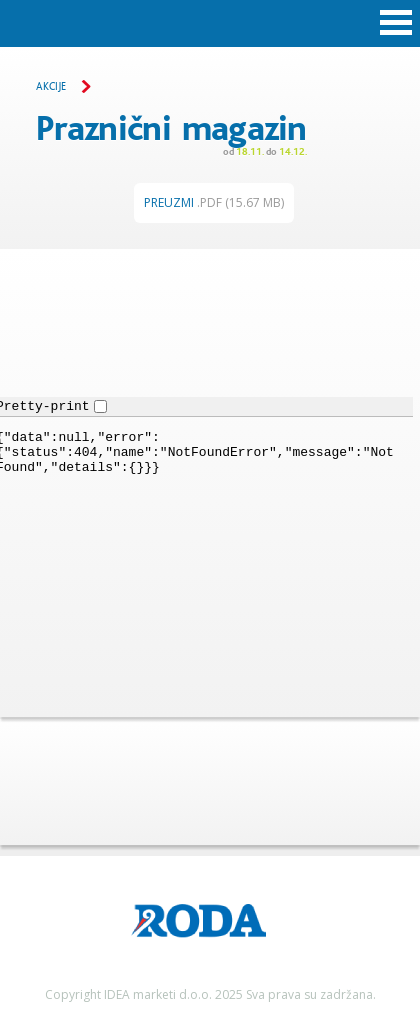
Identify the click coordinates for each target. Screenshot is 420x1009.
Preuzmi (214, 202)
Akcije (51, 87)
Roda (210, 22)
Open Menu (396, 23)
